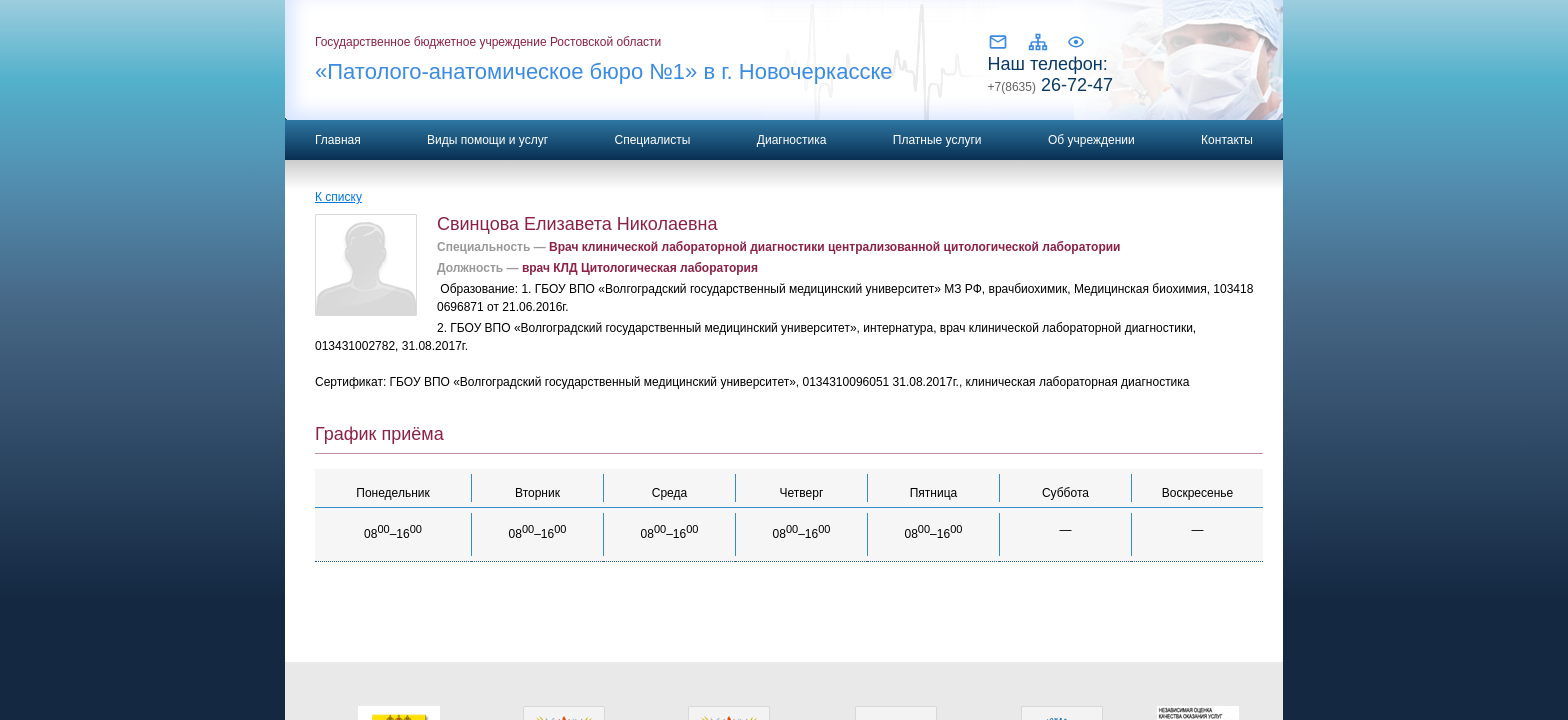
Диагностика (792, 140)
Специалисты (652, 140)
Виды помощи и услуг (487, 140)
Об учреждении (1091, 140)
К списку (338, 197)
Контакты (1227, 140)
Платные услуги (937, 140)
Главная (338, 140)
